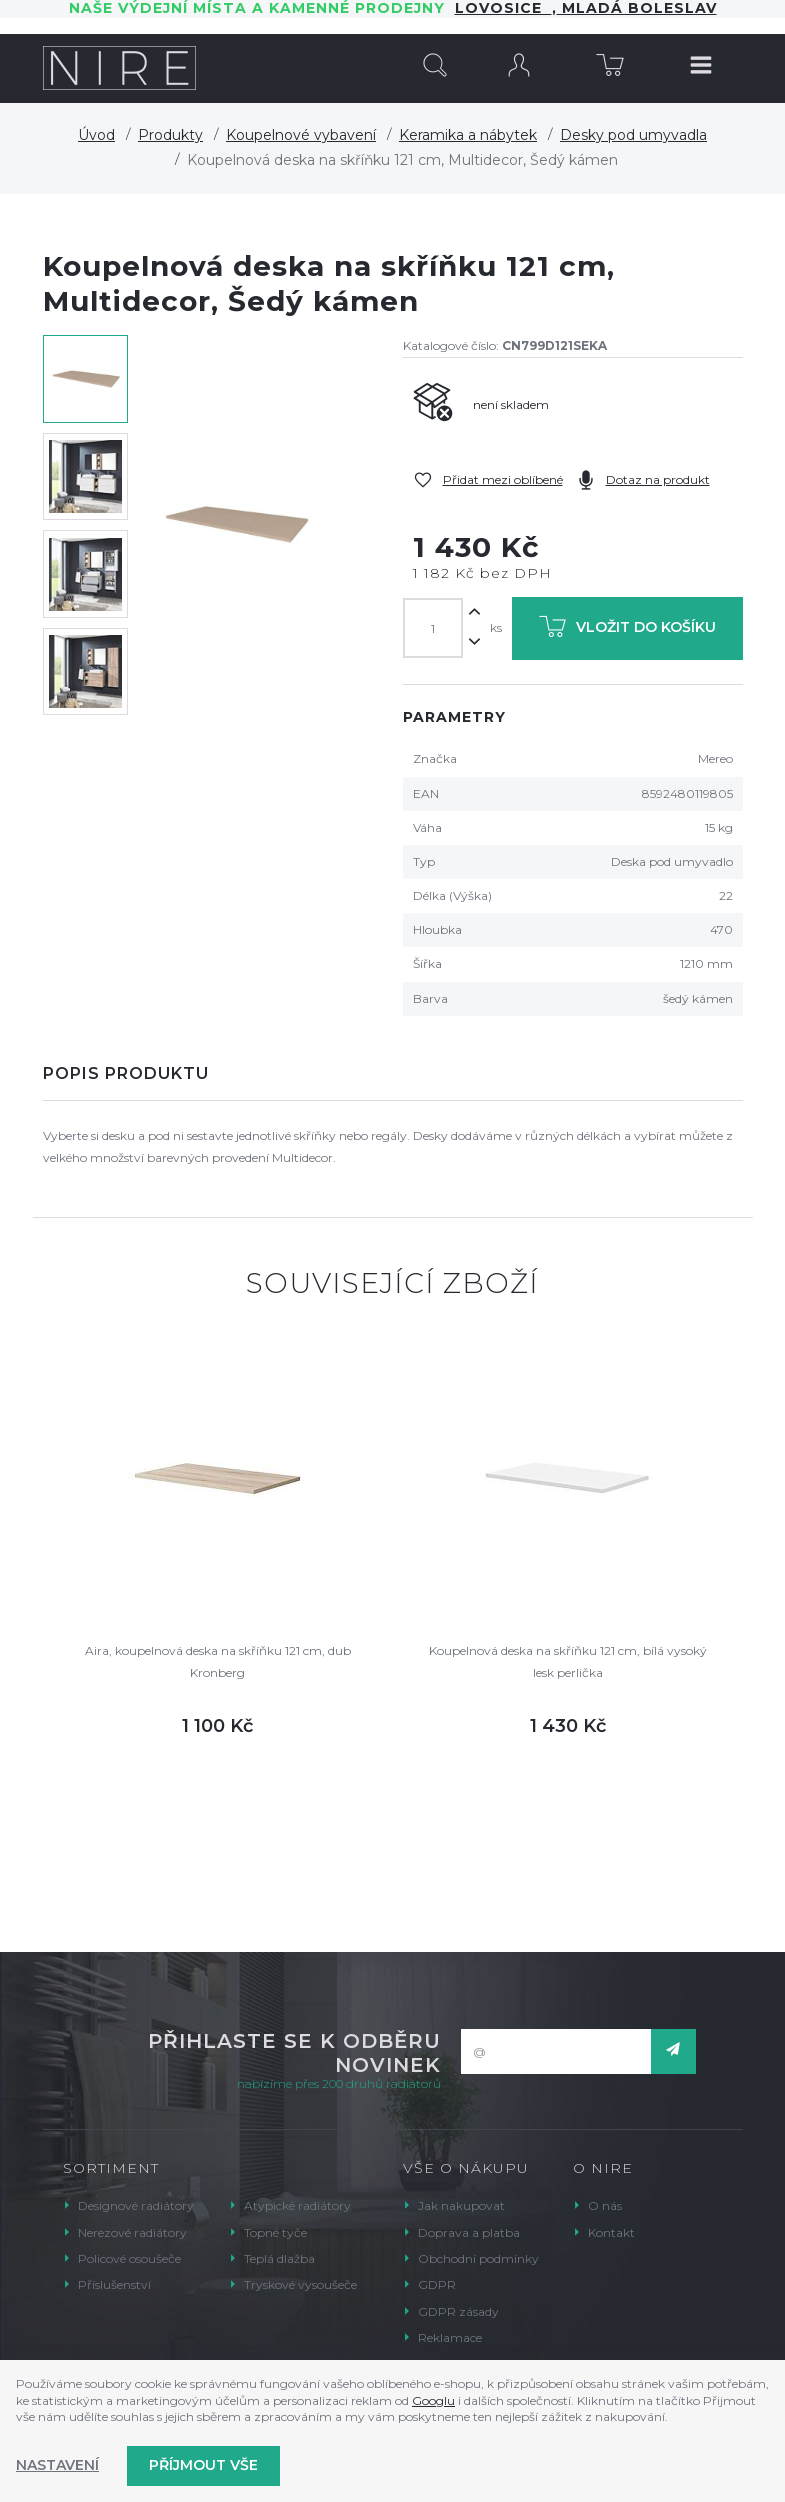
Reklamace (450, 2337)
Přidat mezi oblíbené (503, 479)
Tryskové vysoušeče (300, 2284)
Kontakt (611, 2232)
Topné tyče (275, 2232)
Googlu (433, 2400)
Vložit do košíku (627, 630)
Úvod (96, 135)
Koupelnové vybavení (301, 135)
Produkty (170, 135)
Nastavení (57, 2465)
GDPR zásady (458, 2311)
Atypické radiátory (297, 2205)
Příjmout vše (203, 2465)
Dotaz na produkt (658, 479)
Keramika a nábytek (468, 135)
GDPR (437, 2284)
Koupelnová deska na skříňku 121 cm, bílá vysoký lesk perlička (568, 1661)
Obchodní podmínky (478, 2258)
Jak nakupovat (461, 2205)
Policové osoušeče (129, 2258)
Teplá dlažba (279, 2258)
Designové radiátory (136, 2205)
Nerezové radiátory (132, 2232)
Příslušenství (114, 2284)
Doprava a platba (469, 2232)
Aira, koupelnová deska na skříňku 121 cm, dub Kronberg (218, 1661)
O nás (605, 2205)
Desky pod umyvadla (633, 135)
